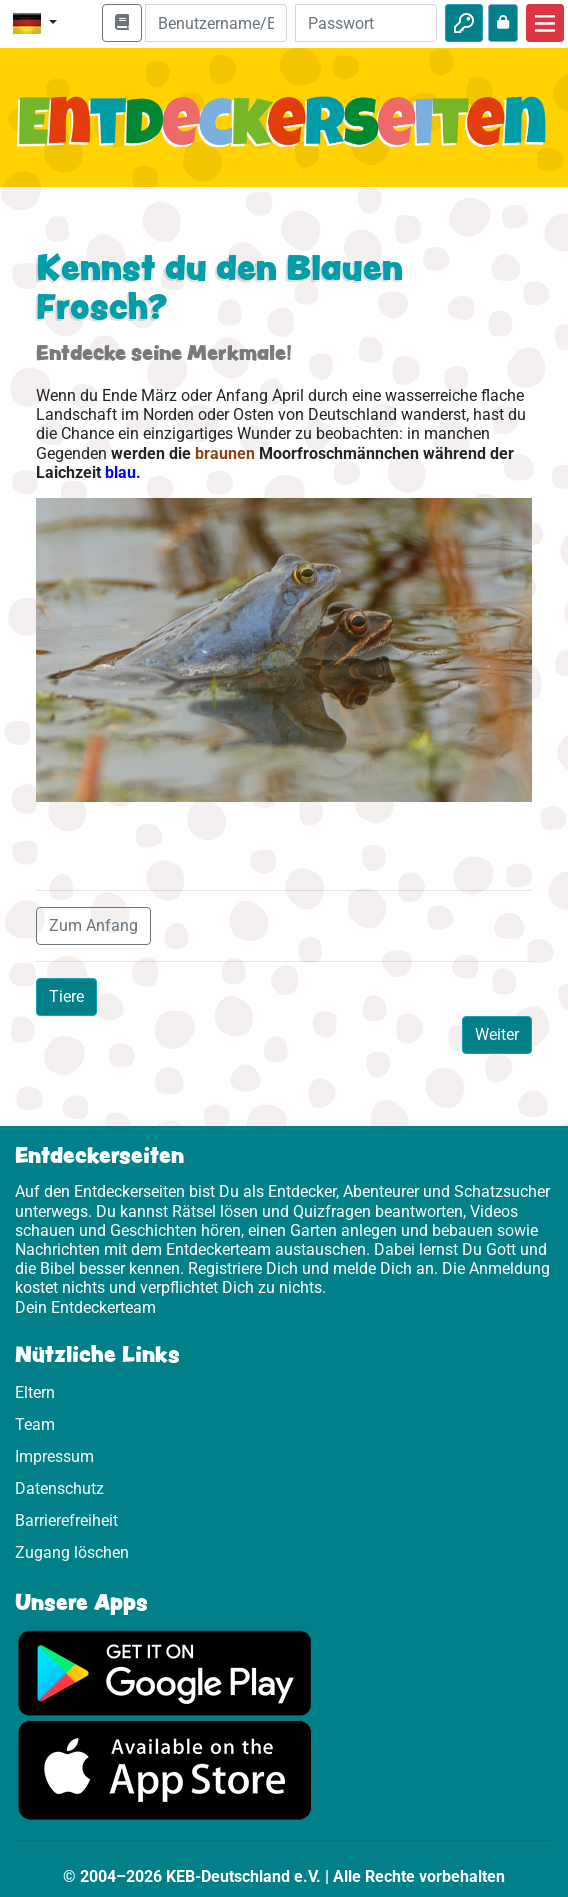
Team (35, 1424)
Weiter (497, 1034)
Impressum (54, 1456)
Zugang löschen (72, 1552)
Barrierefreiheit (66, 1520)
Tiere (66, 996)
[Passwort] (366, 23)
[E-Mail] (216, 23)
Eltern (35, 1392)
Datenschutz (59, 1488)
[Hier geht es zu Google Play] (165, 1671)
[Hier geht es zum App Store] (165, 1769)
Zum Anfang (93, 925)
